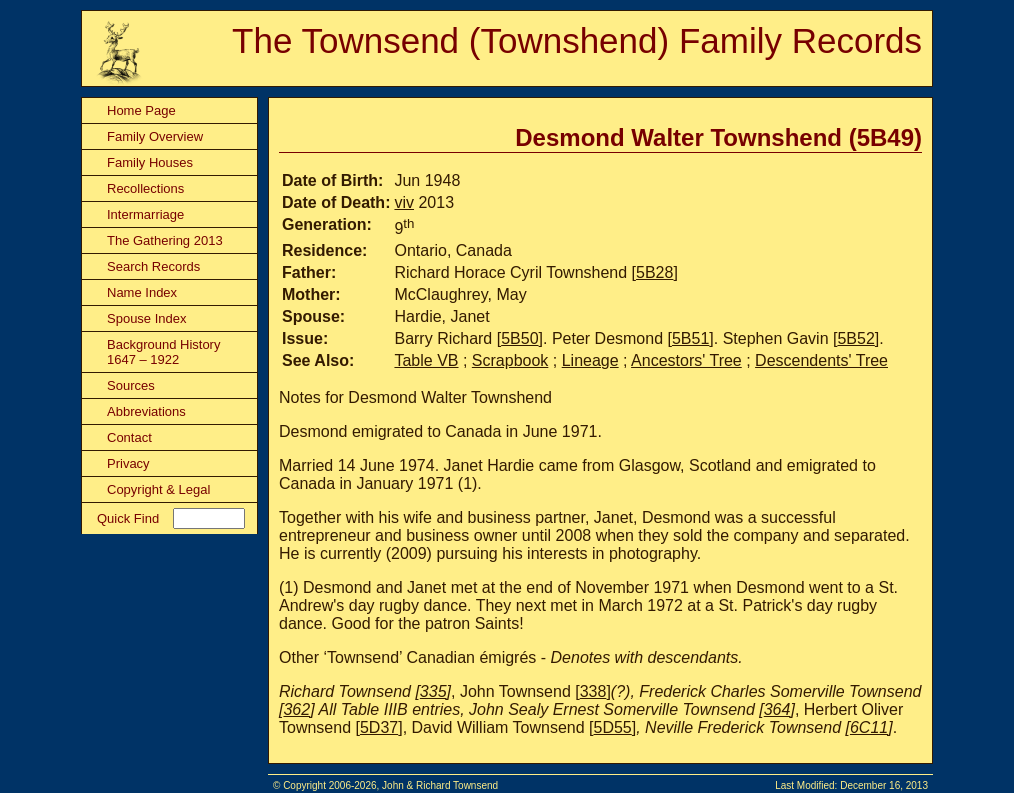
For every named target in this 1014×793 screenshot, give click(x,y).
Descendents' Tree (821, 360)
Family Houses (150, 162)
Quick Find (128, 518)
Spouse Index (147, 318)
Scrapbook (510, 360)
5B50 (519, 338)
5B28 (654, 272)
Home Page (141, 110)
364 (777, 709)
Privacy (128, 463)
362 (296, 709)
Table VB (426, 360)
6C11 (869, 727)
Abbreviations (146, 411)
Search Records (153, 266)
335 (433, 691)
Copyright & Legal (158, 489)
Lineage (590, 360)
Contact (129, 437)
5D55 (613, 727)
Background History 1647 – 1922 (163, 352)
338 (593, 691)
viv (404, 202)
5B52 (855, 338)
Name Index (142, 292)
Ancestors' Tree (686, 360)
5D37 (379, 727)
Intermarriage (145, 214)
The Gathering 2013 (165, 240)
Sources (131, 385)
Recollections (145, 188)
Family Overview (155, 136)
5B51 (690, 338)
